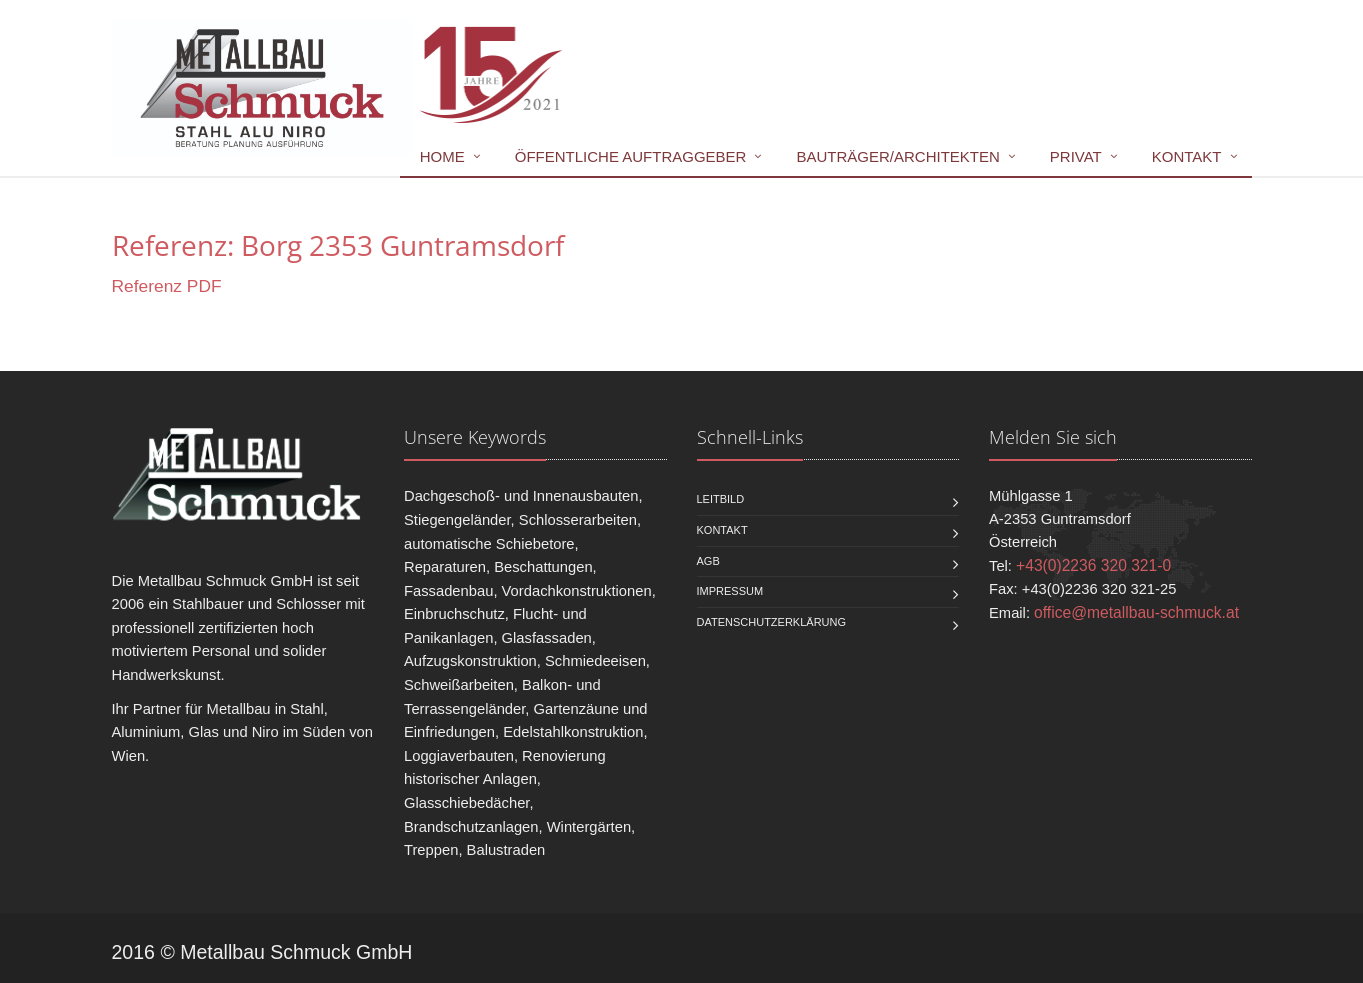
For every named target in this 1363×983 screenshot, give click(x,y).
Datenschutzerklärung (772, 622)
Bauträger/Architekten (897, 156)
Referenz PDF (167, 286)
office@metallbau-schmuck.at (1136, 612)
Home (442, 156)
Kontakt (1187, 156)
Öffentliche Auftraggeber (631, 156)
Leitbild (721, 499)
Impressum (730, 591)
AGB (708, 561)
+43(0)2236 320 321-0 (1093, 565)
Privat (1076, 156)
